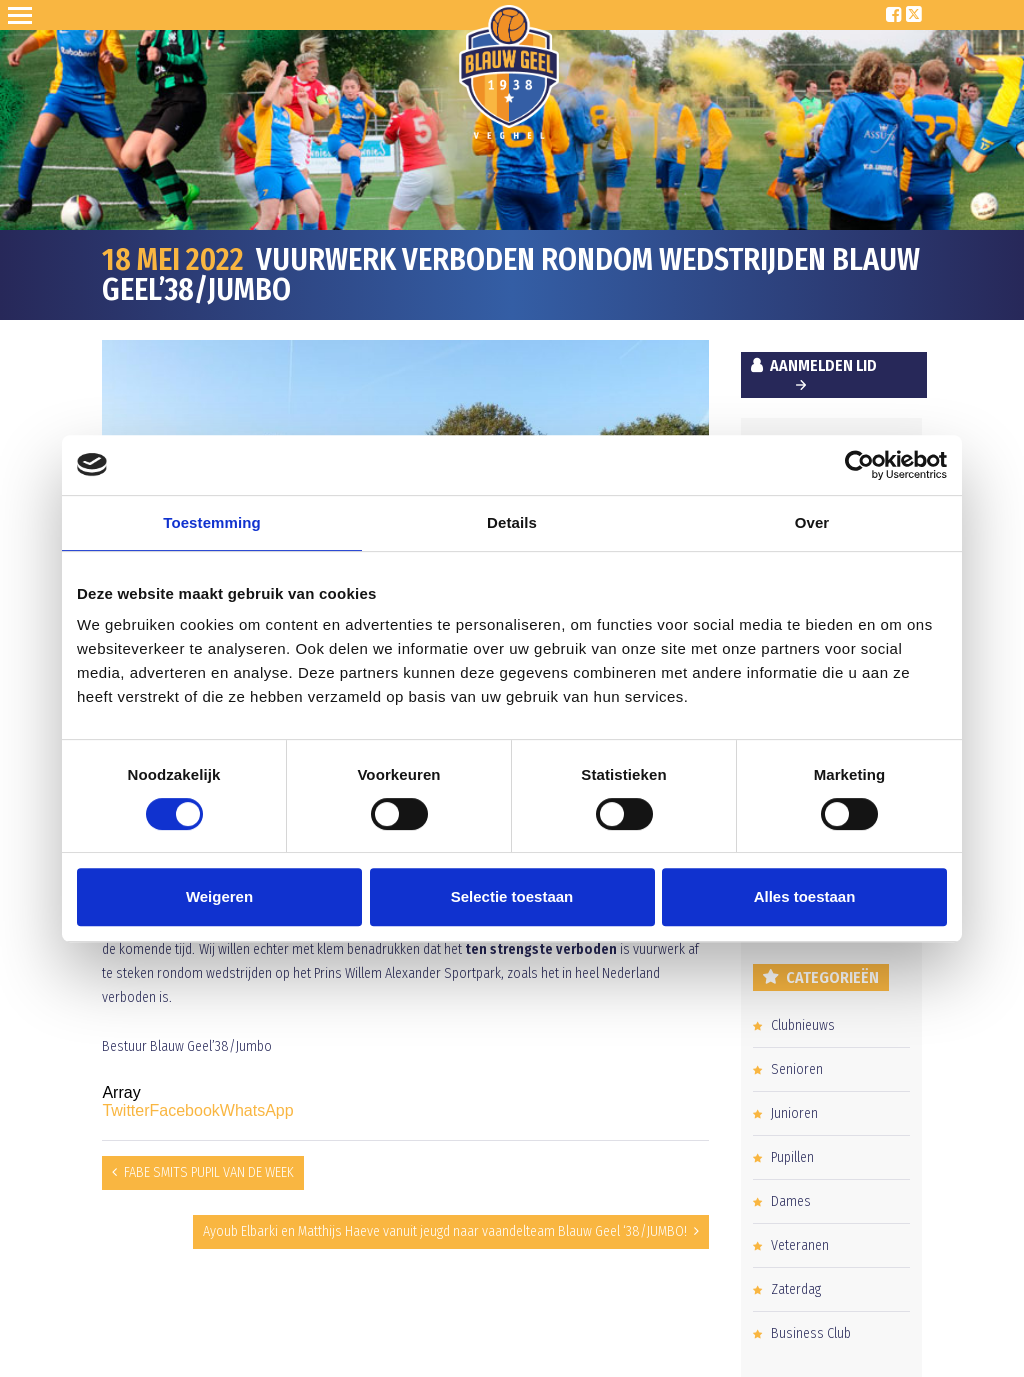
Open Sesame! (24, 15)
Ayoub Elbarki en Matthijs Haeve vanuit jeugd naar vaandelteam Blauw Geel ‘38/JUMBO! (445, 1231)
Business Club (811, 1333)
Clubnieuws (803, 1025)
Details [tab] (512, 522)
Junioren (794, 1113)
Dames (791, 1201)
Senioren (797, 1069)
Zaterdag (796, 1289)
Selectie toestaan (512, 896)
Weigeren (219, 896)
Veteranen (800, 1245)
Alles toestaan (805, 896)
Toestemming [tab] (212, 522)
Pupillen (792, 1157)
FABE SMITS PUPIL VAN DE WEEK (209, 1172)
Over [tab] (812, 522)
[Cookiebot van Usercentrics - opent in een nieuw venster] (859, 465)
